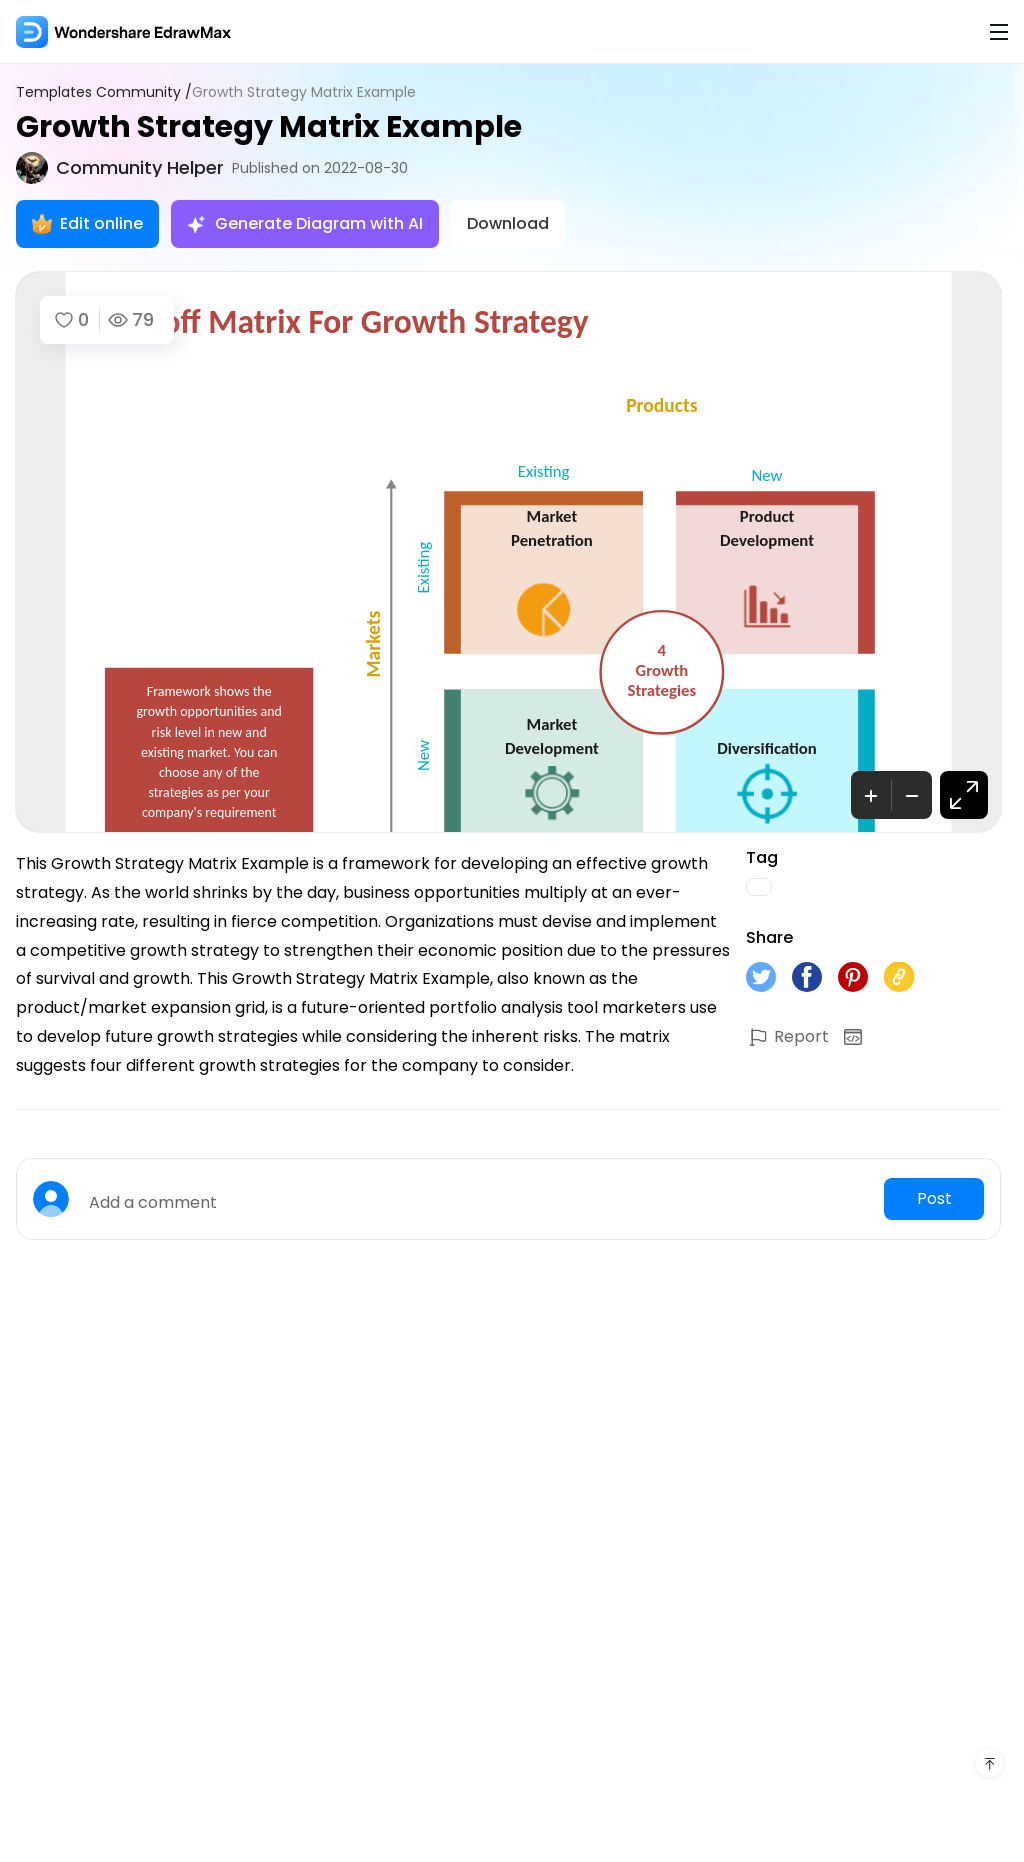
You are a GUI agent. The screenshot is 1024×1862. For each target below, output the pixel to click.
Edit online (87, 223)
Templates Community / (104, 92)
